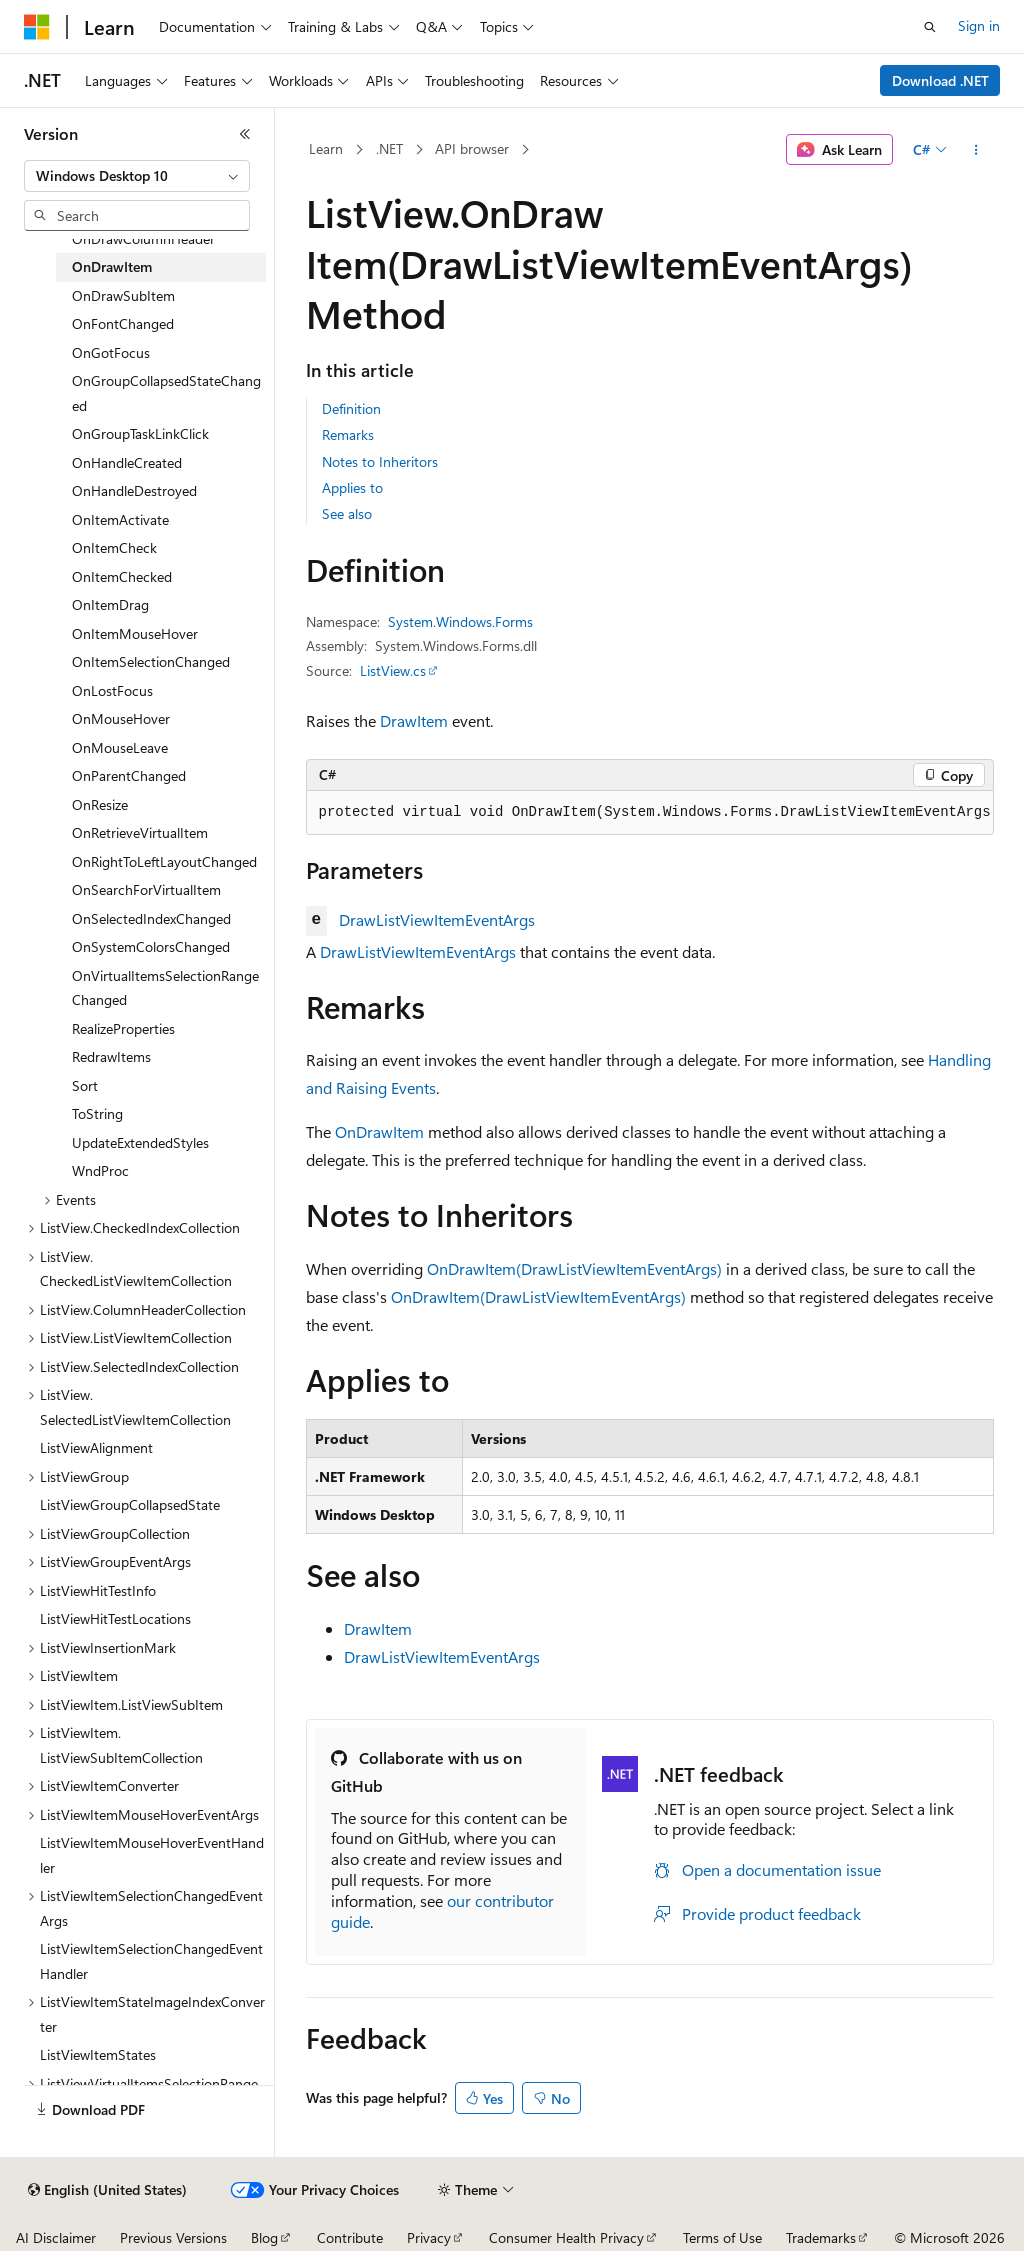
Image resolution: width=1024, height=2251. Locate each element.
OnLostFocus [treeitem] (112, 690)
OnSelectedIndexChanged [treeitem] (151, 918)
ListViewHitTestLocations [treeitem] (115, 1618)
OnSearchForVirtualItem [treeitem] (146, 889)
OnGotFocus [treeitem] (111, 352)
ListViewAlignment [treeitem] (96, 1447)
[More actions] (975, 150)
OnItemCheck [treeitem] (114, 547)
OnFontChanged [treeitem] (123, 323)
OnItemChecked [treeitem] (122, 576)
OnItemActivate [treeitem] (120, 519)
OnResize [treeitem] (100, 804)
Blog (264, 2237)
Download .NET (940, 80)
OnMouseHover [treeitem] (121, 718)
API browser (472, 148)
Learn (326, 148)
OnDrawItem (379, 1131)
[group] (650, 813)
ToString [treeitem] (97, 1113)
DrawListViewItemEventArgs (437, 919)
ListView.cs (393, 670)
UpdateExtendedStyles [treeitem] (140, 1142)
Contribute (350, 2237)
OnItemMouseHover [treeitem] (135, 633)
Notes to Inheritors (380, 461)
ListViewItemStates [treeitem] (98, 2054)
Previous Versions (173, 2237)
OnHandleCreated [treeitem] (127, 462)
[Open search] (930, 27)
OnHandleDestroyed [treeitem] (134, 490)
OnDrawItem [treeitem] (112, 266)
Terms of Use (722, 2237)
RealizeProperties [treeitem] (123, 1028)
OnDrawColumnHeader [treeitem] (143, 238)
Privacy (429, 2237)
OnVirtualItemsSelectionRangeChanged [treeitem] (165, 988)
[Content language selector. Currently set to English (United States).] (107, 2190)
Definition (351, 408)
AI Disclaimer (56, 2237)
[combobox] (137, 176)
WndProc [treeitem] (100, 1170)
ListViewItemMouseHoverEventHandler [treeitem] (152, 1855)
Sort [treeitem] (85, 1085)
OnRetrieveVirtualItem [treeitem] (140, 832)
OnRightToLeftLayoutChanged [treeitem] (164, 861)
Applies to (352, 487)
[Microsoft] (37, 27)
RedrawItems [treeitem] (111, 1056)
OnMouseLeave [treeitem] (120, 747)
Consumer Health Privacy (566, 2237)
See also (347, 513)
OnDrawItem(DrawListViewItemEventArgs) (574, 1268)
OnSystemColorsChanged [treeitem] (151, 946)
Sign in (979, 25)
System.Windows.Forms (460, 621)
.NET (389, 148)
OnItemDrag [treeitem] (110, 604)
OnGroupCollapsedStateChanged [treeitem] (166, 393)
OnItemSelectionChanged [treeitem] (151, 661)
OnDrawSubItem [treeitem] (123, 295)
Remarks (348, 434)
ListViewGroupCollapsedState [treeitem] (130, 1504)
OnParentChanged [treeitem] (129, 775)
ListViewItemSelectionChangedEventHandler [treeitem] (151, 1961)
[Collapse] (245, 134)
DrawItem (414, 720)
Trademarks (821, 2237)
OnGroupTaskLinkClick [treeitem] (140, 433)
